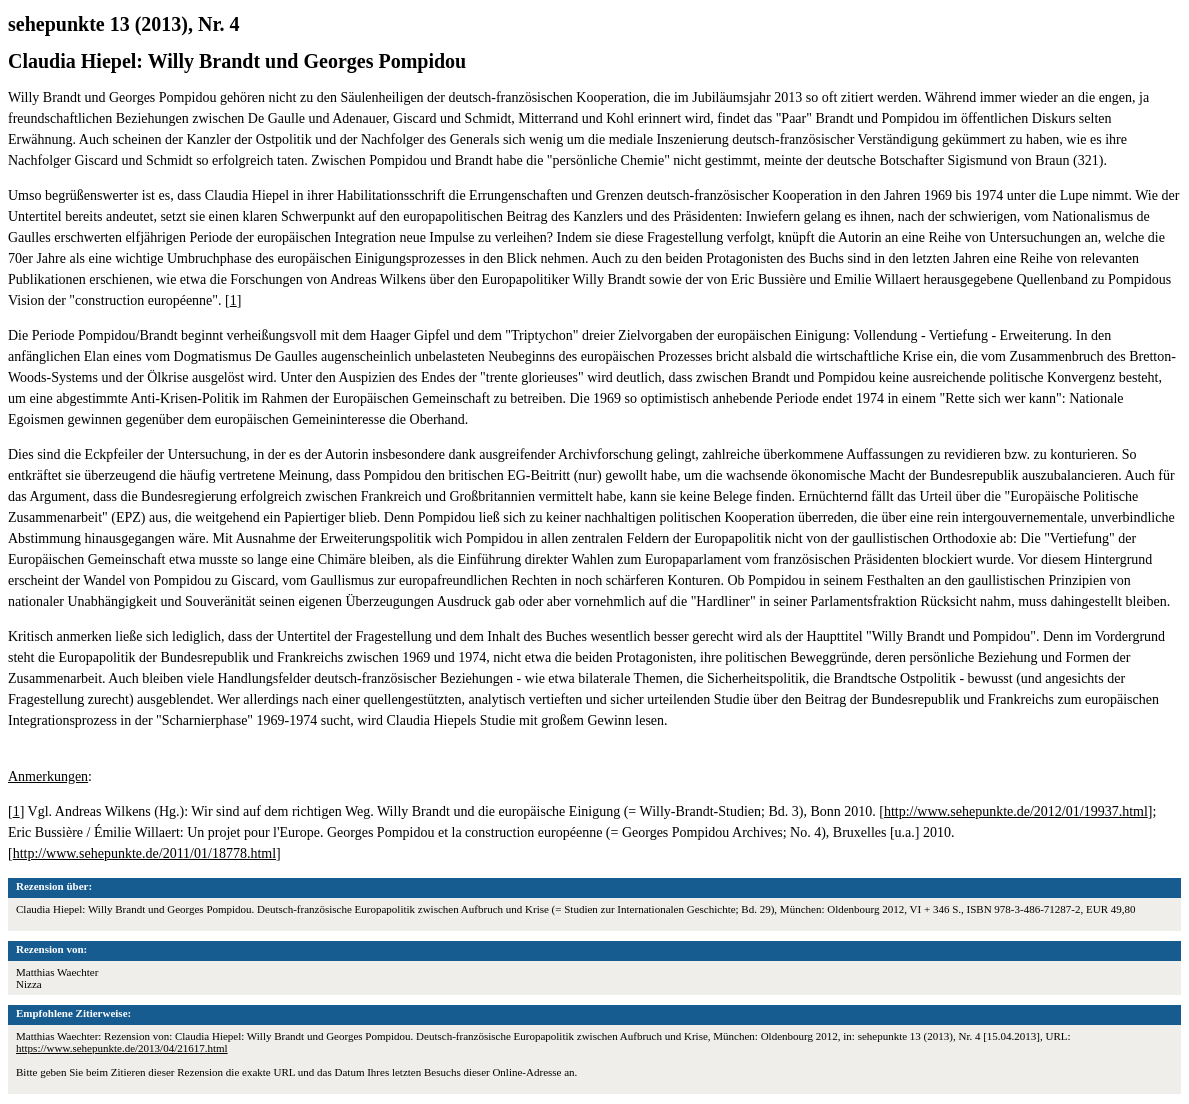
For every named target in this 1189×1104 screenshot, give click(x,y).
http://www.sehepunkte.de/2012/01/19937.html (1016, 811)
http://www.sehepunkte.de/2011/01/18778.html (144, 853)
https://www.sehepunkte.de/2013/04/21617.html (122, 1048)
